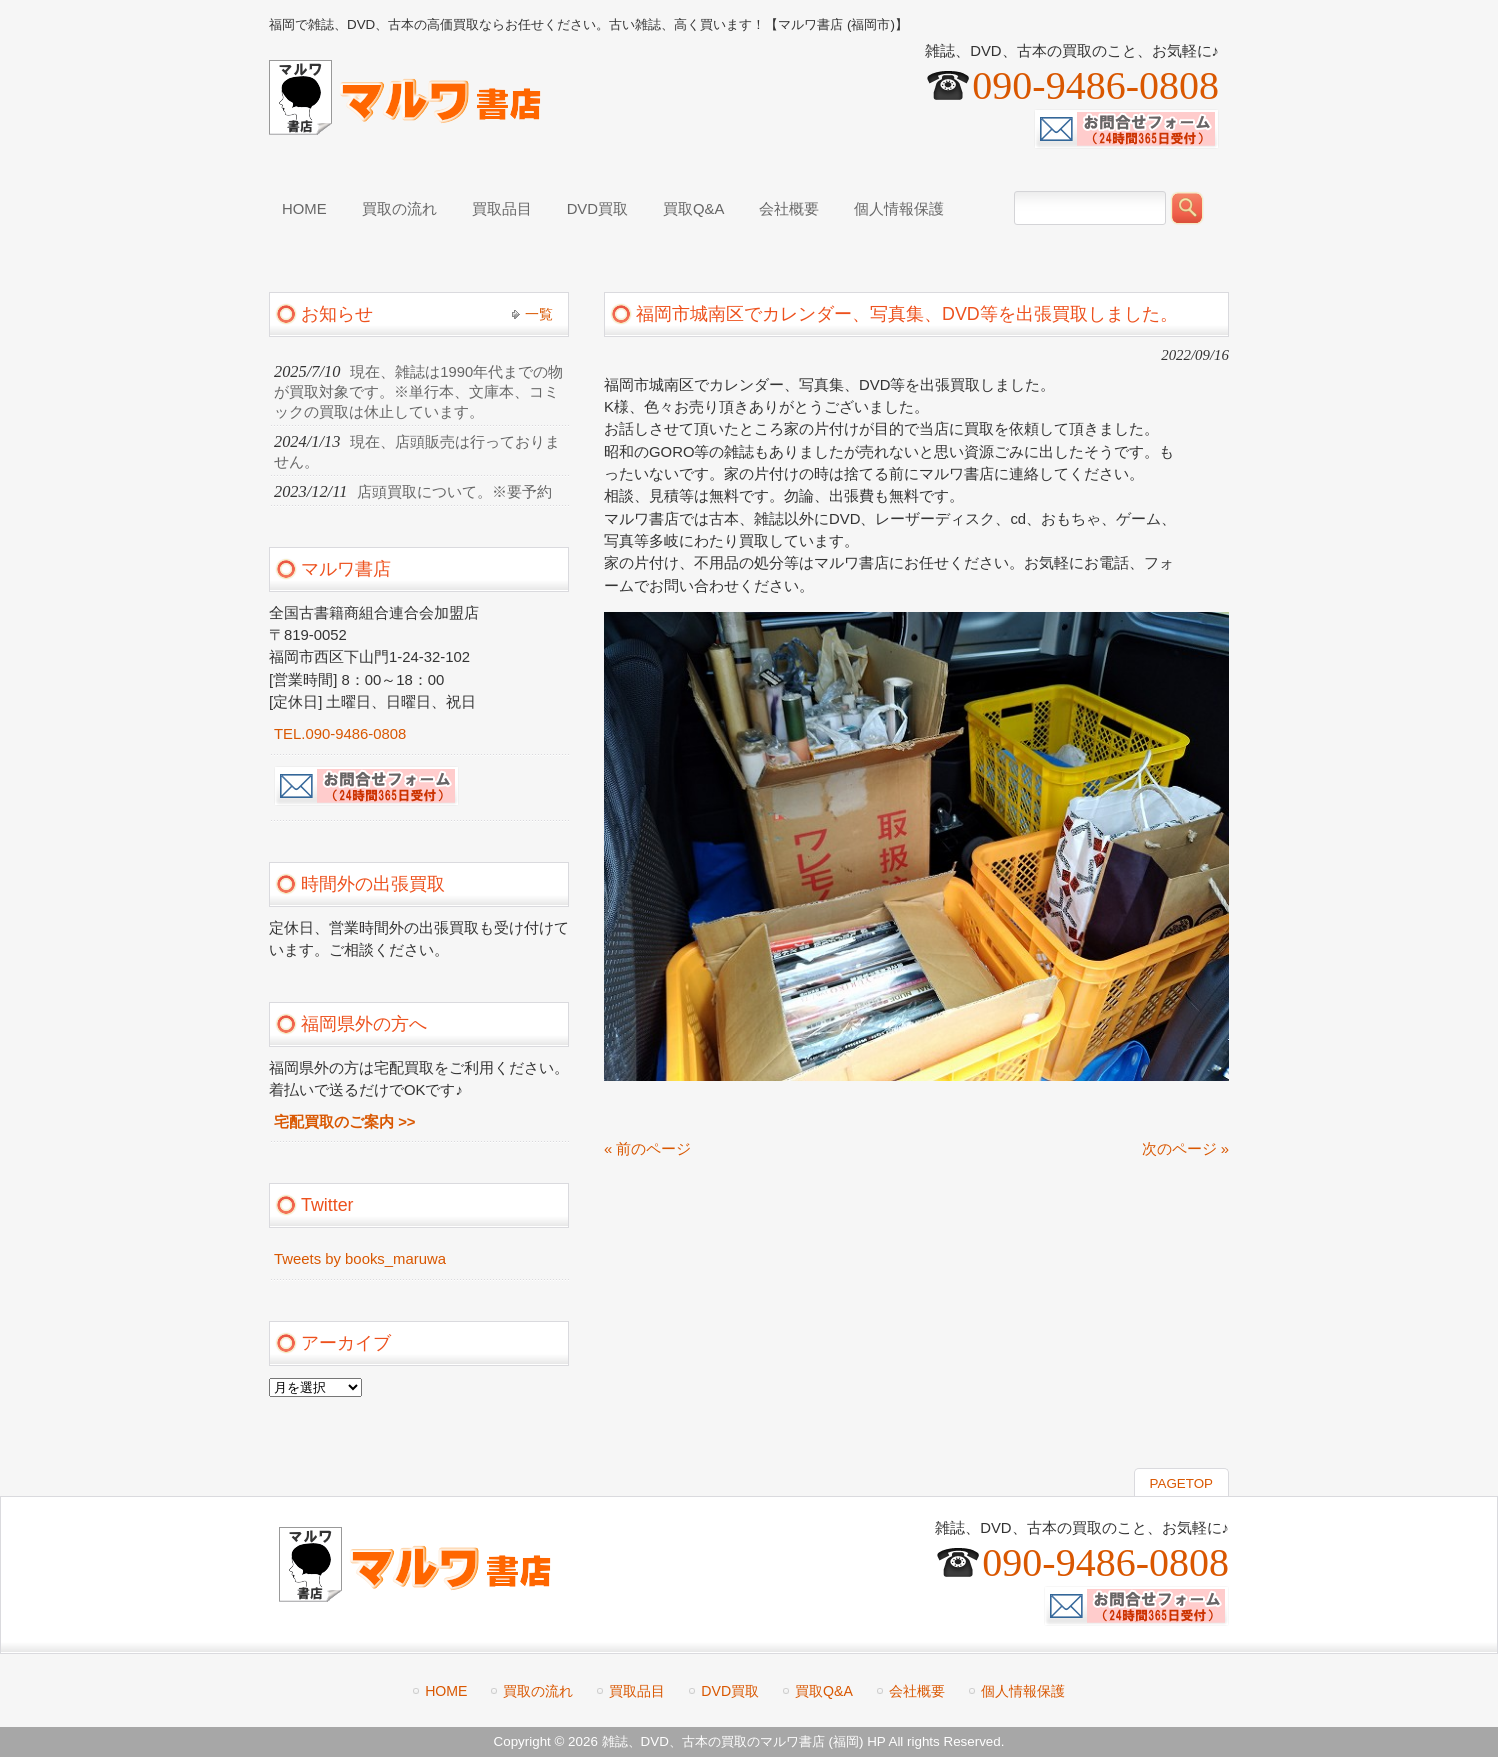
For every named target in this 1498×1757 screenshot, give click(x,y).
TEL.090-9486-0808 (340, 734)
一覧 (539, 314)
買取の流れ (538, 1691)
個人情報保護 (1023, 1691)
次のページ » (1185, 1149)
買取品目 (637, 1691)
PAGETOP (1181, 1483)
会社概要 (917, 1691)
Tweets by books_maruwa (360, 1259)
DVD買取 (730, 1691)
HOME (446, 1691)
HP (876, 1741)
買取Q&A (824, 1691)
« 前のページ (647, 1149)
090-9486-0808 (1095, 85)
